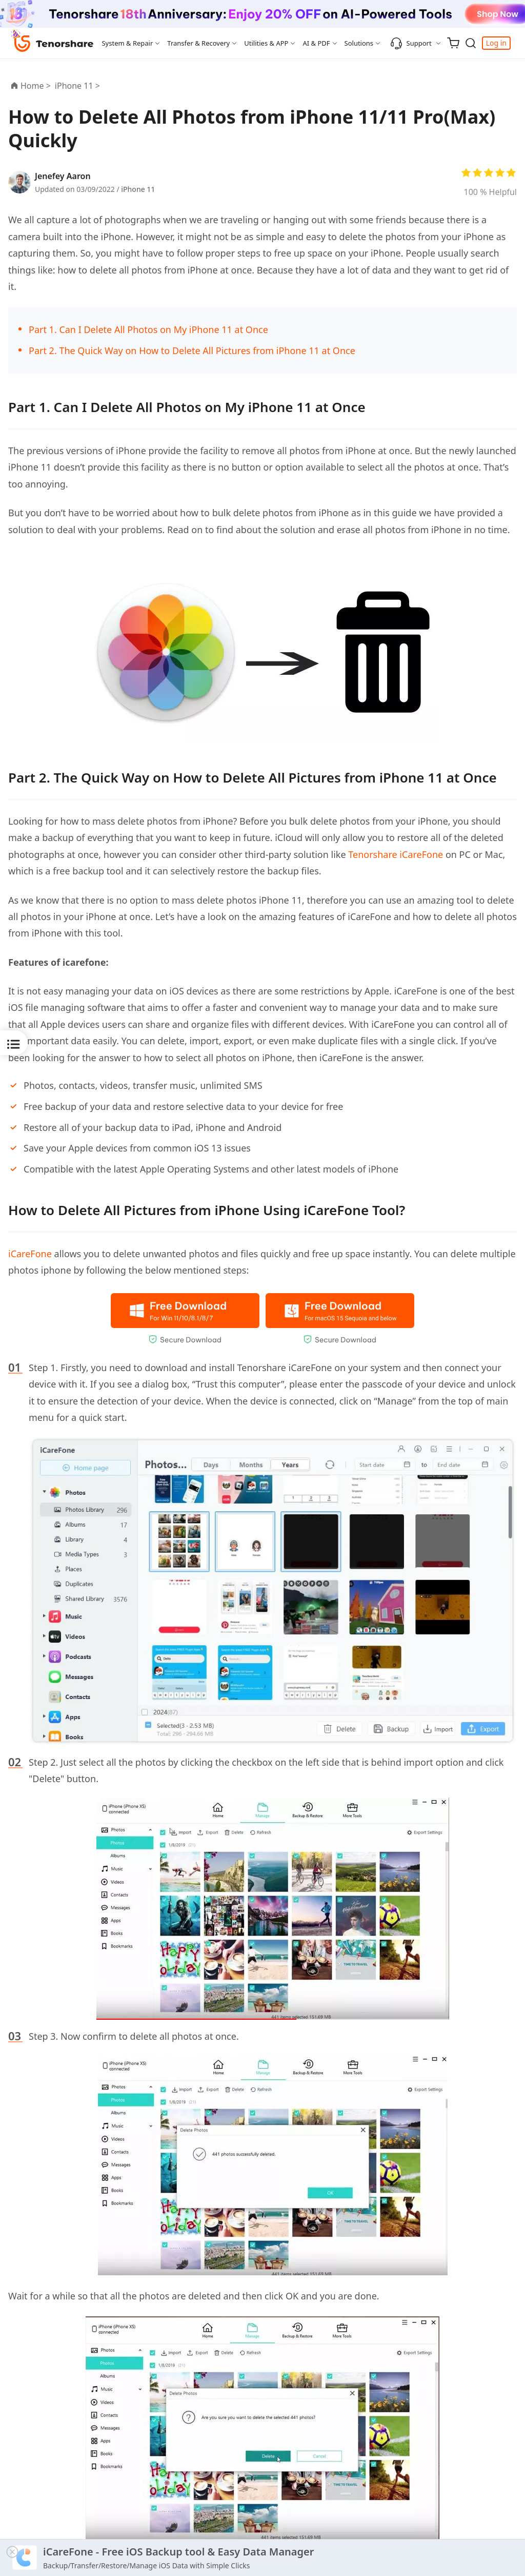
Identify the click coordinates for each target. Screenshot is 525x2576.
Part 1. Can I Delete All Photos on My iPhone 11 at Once (148, 329)
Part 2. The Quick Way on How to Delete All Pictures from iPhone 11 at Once (192, 350)
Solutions (359, 43)
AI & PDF (316, 43)
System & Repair (127, 43)
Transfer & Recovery (198, 43)
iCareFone (30, 1253)
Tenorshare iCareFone (395, 854)
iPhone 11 (138, 189)
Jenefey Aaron (63, 176)
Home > (36, 85)
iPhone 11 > (78, 85)
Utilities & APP (266, 43)
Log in (496, 43)
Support (411, 43)
